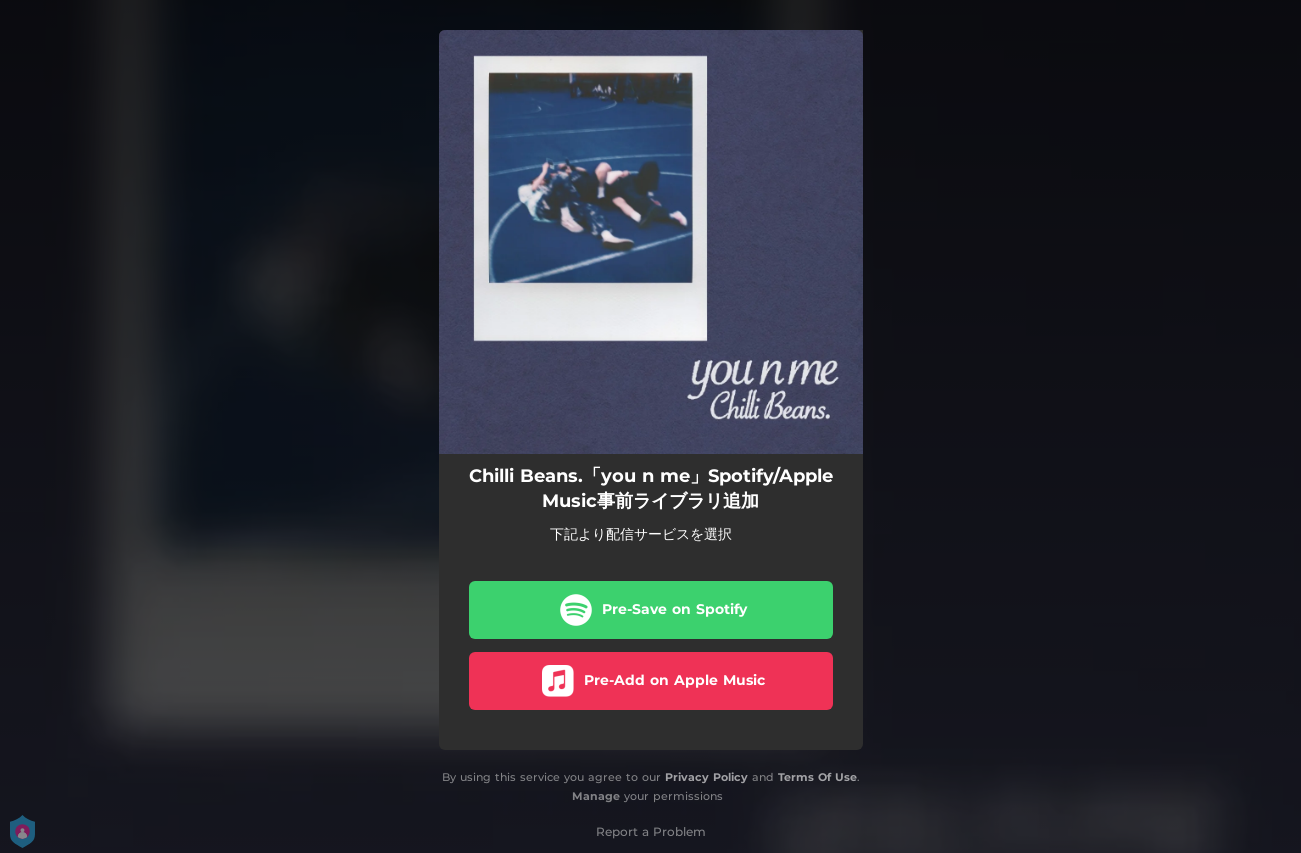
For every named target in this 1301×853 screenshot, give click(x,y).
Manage (596, 796)
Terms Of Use (817, 777)
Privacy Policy (706, 777)
